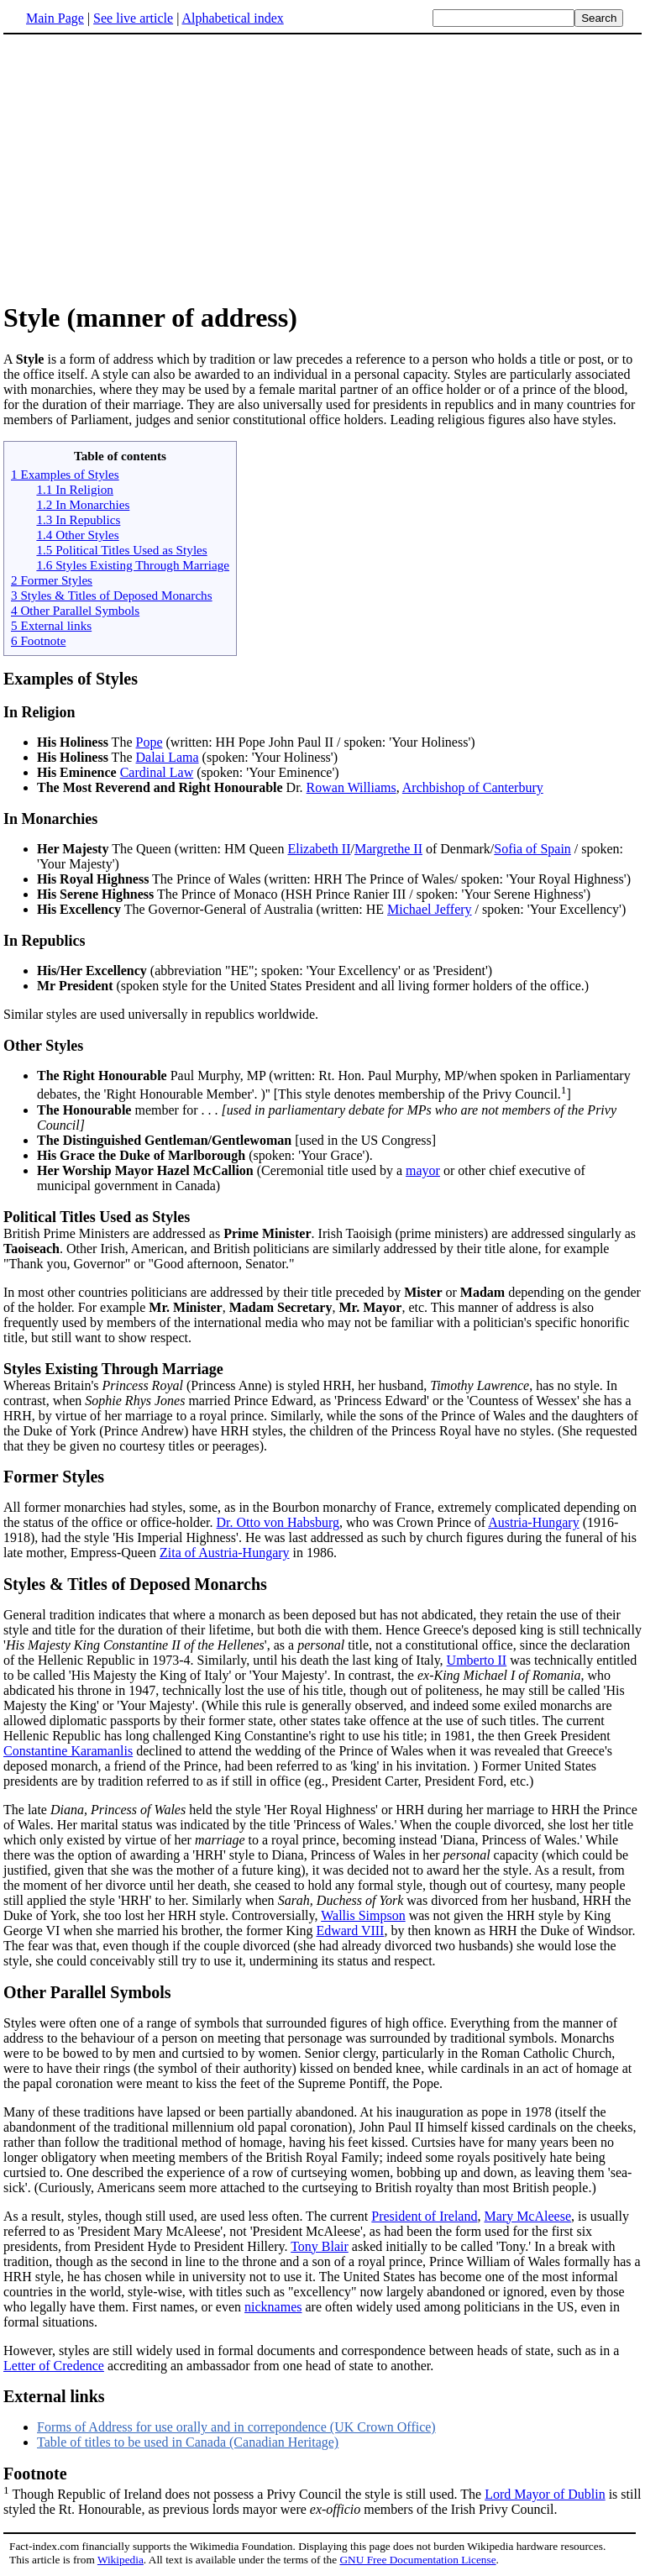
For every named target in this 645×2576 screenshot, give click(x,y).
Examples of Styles (70, 678)
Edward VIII (350, 1930)
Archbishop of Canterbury (472, 787)
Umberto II (477, 1660)
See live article (133, 18)
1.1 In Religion (74, 489)
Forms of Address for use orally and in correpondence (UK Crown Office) (236, 2427)
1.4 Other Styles (77, 534)
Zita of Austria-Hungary (225, 1552)
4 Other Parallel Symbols (75, 610)
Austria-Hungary (533, 1522)
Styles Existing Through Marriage (113, 1369)
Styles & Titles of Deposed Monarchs (135, 1584)
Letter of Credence (53, 2365)
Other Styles (43, 1045)
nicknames (273, 2307)
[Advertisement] (144, 167)
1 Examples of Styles (65, 474)
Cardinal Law (157, 772)
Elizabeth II (318, 849)
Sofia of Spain (532, 849)
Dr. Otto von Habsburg (278, 1522)
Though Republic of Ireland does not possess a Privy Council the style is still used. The (322, 2482)
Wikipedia (120, 2559)
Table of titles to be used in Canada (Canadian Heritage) (187, 2442)
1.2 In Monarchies (82, 504)
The (86, 742)
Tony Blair (320, 2246)
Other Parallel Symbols (87, 1992)
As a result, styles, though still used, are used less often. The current (187, 2216)
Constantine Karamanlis (68, 1751)
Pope (149, 742)
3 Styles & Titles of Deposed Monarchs (111, 595)
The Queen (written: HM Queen (162, 849)
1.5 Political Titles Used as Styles (121, 550)
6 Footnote (38, 640)
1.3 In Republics (78, 519)
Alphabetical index (232, 18)
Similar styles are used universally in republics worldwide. (322, 976)
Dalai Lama (167, 757)
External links (54, 2396)
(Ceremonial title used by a (221, 1170)
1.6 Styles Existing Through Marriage (132, 565)
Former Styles (53, 1476)
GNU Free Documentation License (417, 2559)
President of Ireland (424, 2216)
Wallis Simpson (363, 1915)
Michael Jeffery (429, 909)
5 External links (51, 625)
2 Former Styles (51, 580)
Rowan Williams (351, 787)
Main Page (55, 18)
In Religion (39, 712)
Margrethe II (388, 849)
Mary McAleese (527, 2216)
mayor (423, 1170)
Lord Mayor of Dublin (545, 2494)
